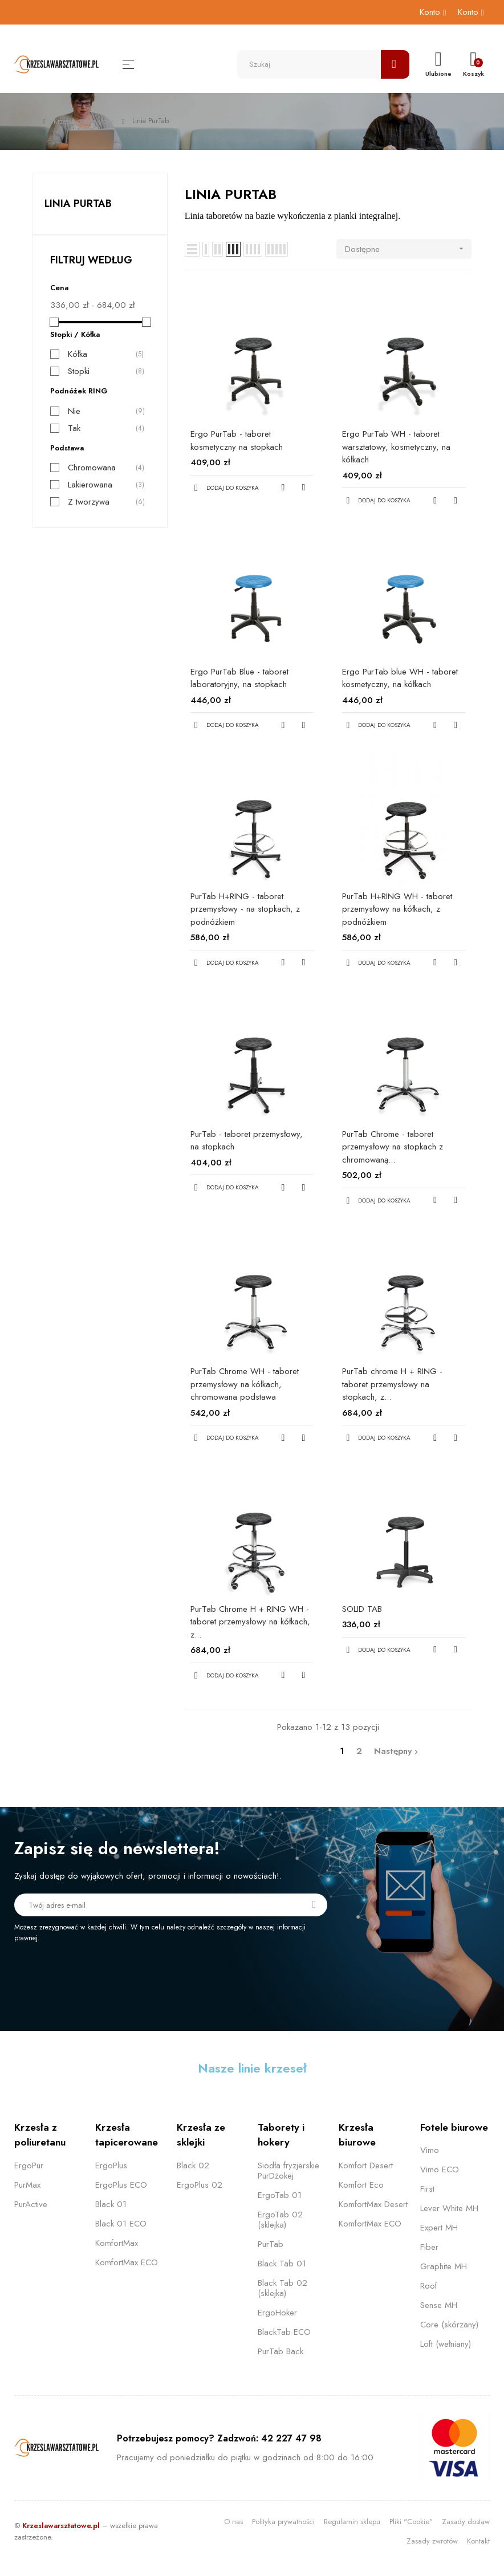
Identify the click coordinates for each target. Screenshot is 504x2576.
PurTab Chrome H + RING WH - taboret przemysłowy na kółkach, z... (250, 1622)
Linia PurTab (78, 203)
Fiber (429, 2247)
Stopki (79, 371)
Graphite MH (443, 2266)
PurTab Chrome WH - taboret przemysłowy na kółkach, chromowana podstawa (244, 1384)
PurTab (270, 2244)
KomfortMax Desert (373, 2204)
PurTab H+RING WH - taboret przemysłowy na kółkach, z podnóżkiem (397, 909)
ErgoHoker (277, 2312)
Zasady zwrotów (432, 2541)
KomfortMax (116, 2243)
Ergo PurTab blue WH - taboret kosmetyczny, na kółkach (400, 678)
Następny (397, 1751)
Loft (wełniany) (445, 2344)
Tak (74, 428)
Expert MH (439, 2227)
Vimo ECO (439, 2169)
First (427, 2189)
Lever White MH (449, 2208)
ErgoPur (28, 2165)
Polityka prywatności (283, 2521)
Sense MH (438, 2305)
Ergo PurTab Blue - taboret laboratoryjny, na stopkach (239, 678)
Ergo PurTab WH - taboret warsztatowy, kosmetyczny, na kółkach (396, 447)
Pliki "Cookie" (411, 2521)
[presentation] (109, 1974)
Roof (428, 2286)
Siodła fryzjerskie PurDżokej (288, 2170)
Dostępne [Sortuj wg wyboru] (408, 249)
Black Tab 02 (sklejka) (282, 2288)
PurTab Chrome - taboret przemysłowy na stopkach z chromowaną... (392, 1147)
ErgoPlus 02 (199, 2185)
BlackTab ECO (284, 2332)
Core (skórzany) (449, 2324)
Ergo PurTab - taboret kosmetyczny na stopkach (236, 440)
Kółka (77, 354)
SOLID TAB (362, 1609)
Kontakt (478, 2541)
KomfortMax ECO (126, 2262)
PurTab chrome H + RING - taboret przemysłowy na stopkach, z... (392, 1384)
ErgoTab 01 (280, 2195)
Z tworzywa (88, 501)
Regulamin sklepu (352, 2521)
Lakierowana (90, 484)
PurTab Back (280, 2351)
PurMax (27, 2185)
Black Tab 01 (282, 2263)
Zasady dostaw (466, 2521)
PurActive (30, 2204)
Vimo (429, 2150)
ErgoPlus (111, 2165)
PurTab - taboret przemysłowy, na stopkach (246, 1140)
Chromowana (92, 467)
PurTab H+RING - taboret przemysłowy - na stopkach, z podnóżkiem (245, 909)
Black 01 (111, 2204)
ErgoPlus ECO (121, 2185)
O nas (233, 2521)
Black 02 (193, 2165)
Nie (74, 411)
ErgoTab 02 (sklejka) (280, 2219)
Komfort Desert (366, 2165)
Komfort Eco (361, 2185)
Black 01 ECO (121, 2223)
